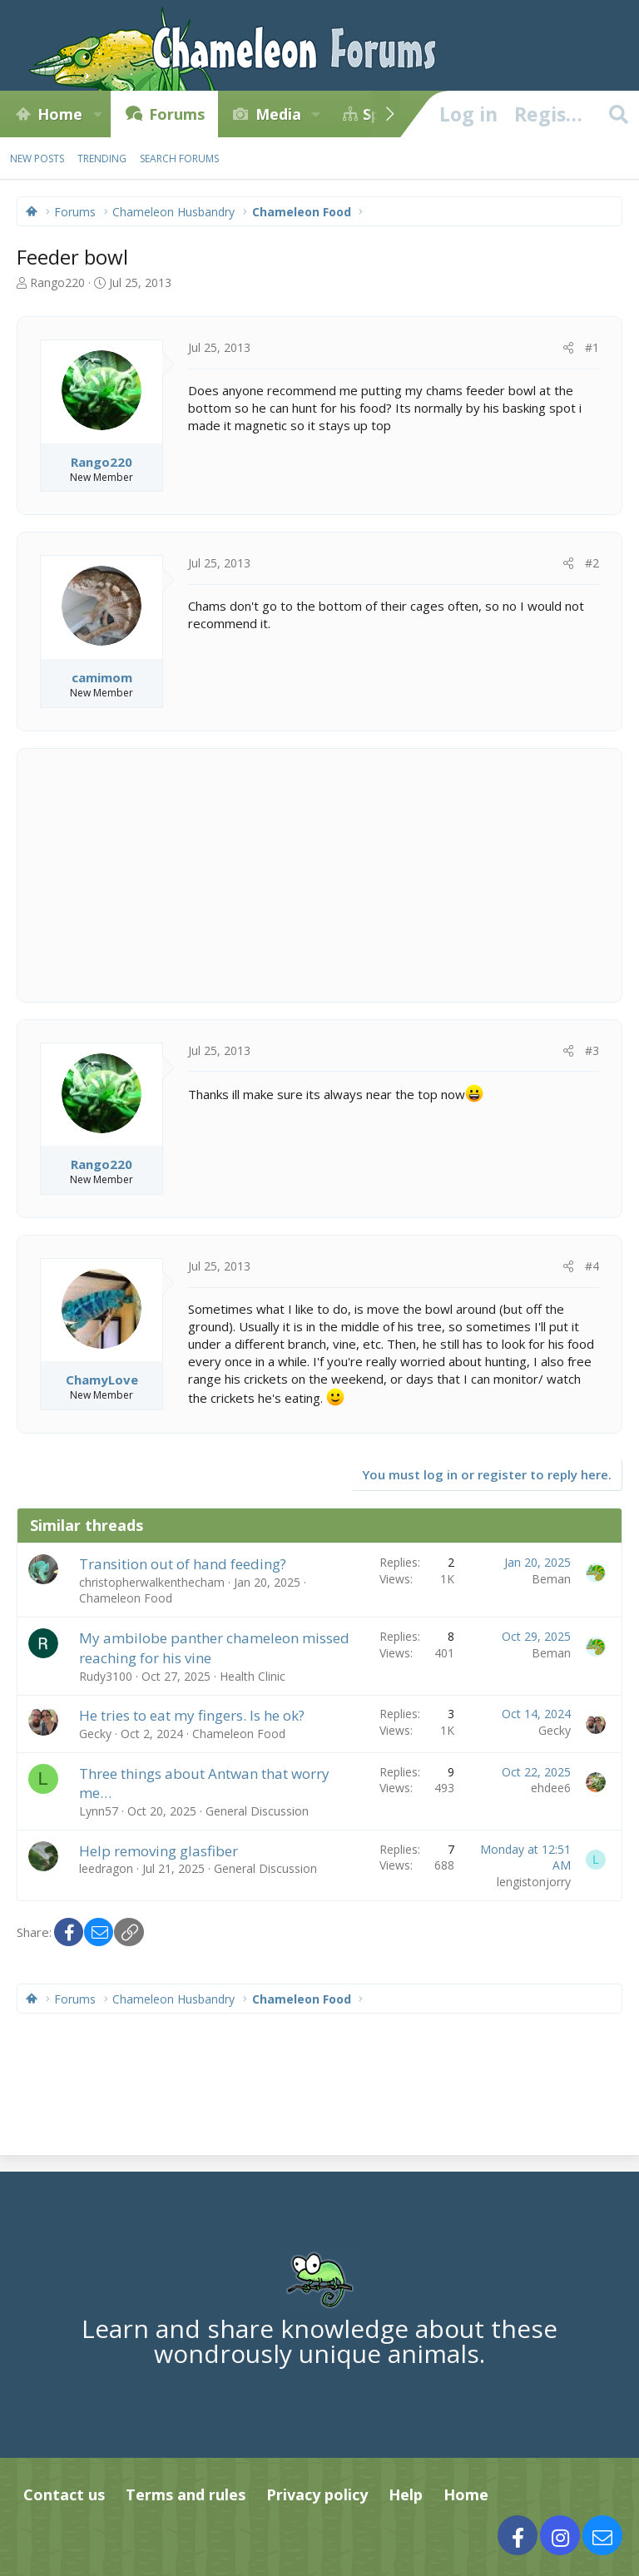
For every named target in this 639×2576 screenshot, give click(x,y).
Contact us (64, 2494)
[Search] (618, 114)
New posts (37, 158)
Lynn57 (98, 1811)
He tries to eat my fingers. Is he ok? (192, 1715)
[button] (97, 114)
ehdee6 (551, 1788)
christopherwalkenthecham (152, 1582)
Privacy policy (317, 2494)
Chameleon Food (125, 1598)
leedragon (106, 1868)
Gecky (95, 1733)
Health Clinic (252, 1676)
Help (406, 2494)
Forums (177, 114)
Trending (101, 158)
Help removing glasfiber (158, 1850)
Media (278, 114)
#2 (592, 563)
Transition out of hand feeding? (182, 1563)
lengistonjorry (534, 1882)
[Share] (568, 348)
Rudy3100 (105, 1676)
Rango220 (57, 282)
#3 (592, 1050)
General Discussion (257, 1811)
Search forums (179, 158)
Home (59, 114)
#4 (592, 1266)
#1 (592, 347)
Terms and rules (185, 2494)
